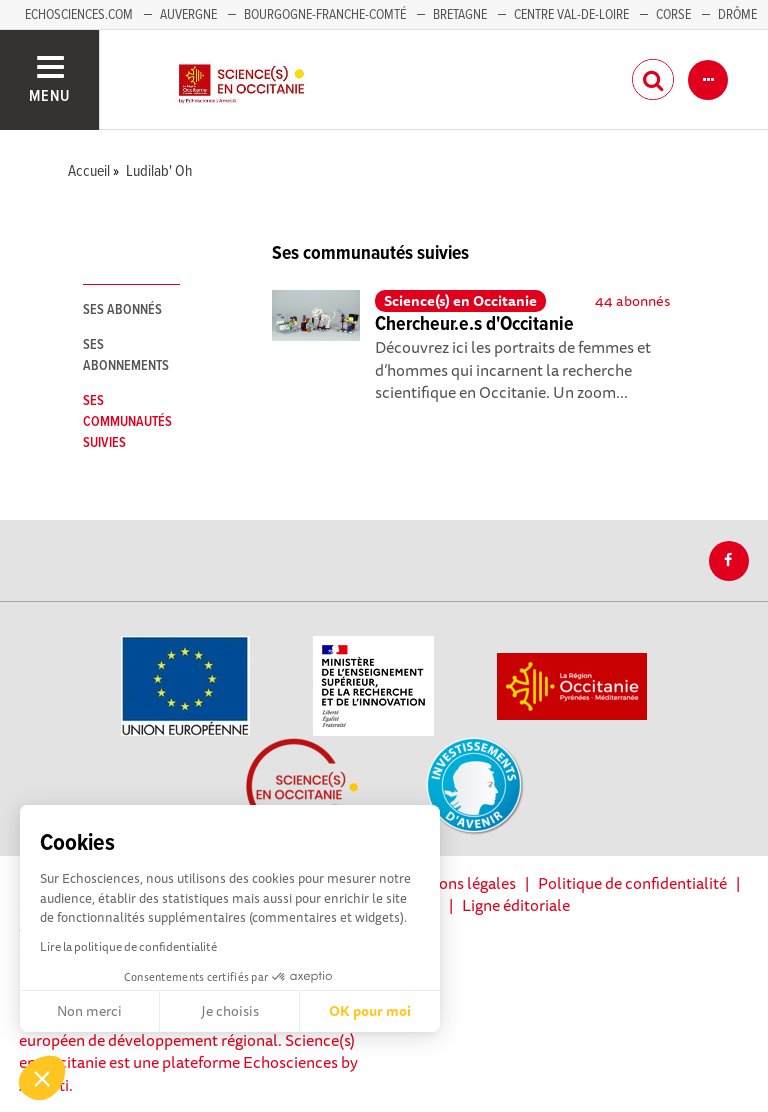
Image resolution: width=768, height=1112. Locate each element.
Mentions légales (457, 883)
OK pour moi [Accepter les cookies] (370, 1011)
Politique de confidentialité (632, 883)
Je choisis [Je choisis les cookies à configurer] (230, 1011)
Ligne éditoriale (516, 905)
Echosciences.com (79, 15)
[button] (42, 1078)
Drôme (737, 15)
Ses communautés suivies (127, 422)
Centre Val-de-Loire (571, 15)
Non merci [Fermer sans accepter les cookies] (89, 1011)
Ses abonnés (122, 310)
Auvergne (188, 15)
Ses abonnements (126, 355)
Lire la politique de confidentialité (128, 946)
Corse (673, 15)
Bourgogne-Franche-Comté (325, 15)
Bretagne (460, 15)
